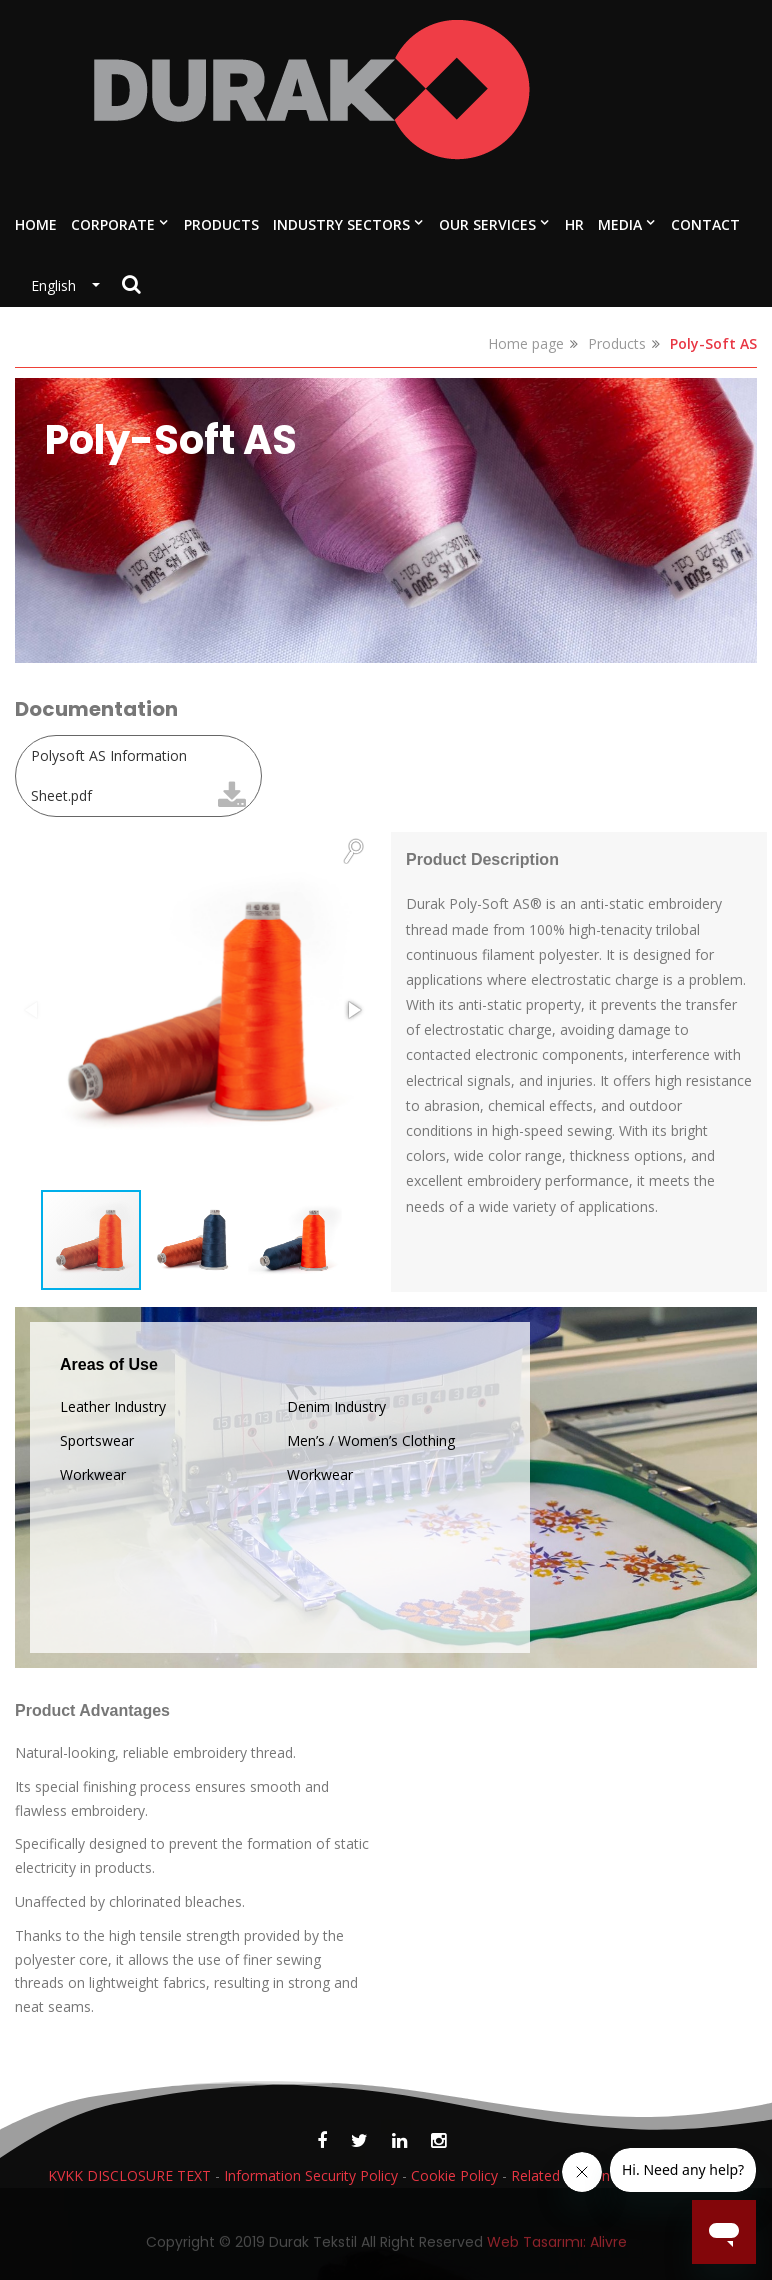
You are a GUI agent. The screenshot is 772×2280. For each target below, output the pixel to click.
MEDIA (620, 224)
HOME (36, 224)
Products (617, 343)
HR (574, 224)
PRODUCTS (221, 224)
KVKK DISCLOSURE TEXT (129, 2175)
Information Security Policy (311, 2175)
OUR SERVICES (487, 224)
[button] (353, 850)
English (59, 285)
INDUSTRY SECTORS (341, 224)
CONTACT (705, 224)
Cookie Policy (454, 2175)
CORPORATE (113, 224)
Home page (526, 343)
